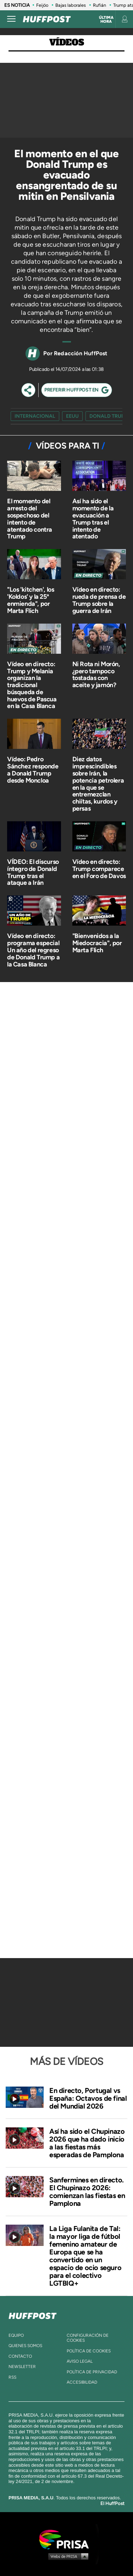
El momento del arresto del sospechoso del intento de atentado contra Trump (29, 518)
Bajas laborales (70, 5)
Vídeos (66, 42)
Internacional (35, 416)
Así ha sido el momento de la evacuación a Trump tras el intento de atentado (93, 518)
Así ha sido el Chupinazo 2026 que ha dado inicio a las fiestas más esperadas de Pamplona (86, 2143)
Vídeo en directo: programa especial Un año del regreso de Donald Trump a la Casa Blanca (33, 950)
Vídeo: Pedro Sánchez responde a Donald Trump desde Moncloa (33, 769)
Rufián (99, 5)
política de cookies (89, 2350)
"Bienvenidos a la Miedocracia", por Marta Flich (97, 943)
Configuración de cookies (88, 2338)
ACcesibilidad (82, 2382)
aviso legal (80, 2361)
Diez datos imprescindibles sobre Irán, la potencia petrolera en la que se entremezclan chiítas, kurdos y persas (98, 783)
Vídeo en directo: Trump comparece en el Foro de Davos (99, 869)
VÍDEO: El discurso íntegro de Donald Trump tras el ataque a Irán (33, 872)
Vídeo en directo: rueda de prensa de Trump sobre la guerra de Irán (99, 600)
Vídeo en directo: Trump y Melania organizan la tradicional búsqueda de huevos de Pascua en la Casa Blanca (32, 685)
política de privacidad (92, 2371)
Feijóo (42, 5)
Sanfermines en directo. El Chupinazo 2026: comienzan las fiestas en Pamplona (87, 2192)
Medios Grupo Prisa (66, 2556)
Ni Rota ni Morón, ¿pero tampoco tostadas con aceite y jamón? (96, 674)
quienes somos (25, 2345)
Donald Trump (108, 416)
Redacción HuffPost (80, 353)
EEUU (72, 416)
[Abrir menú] (11, 19)
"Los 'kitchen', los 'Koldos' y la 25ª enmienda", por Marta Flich (30, 600)
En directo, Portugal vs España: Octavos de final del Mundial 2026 (88, 2098)
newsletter (22, 2366)
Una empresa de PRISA (66, 2539)
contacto (20, 2356)
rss (12, 2377)
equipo (16, 2335)
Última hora (106, 19)
